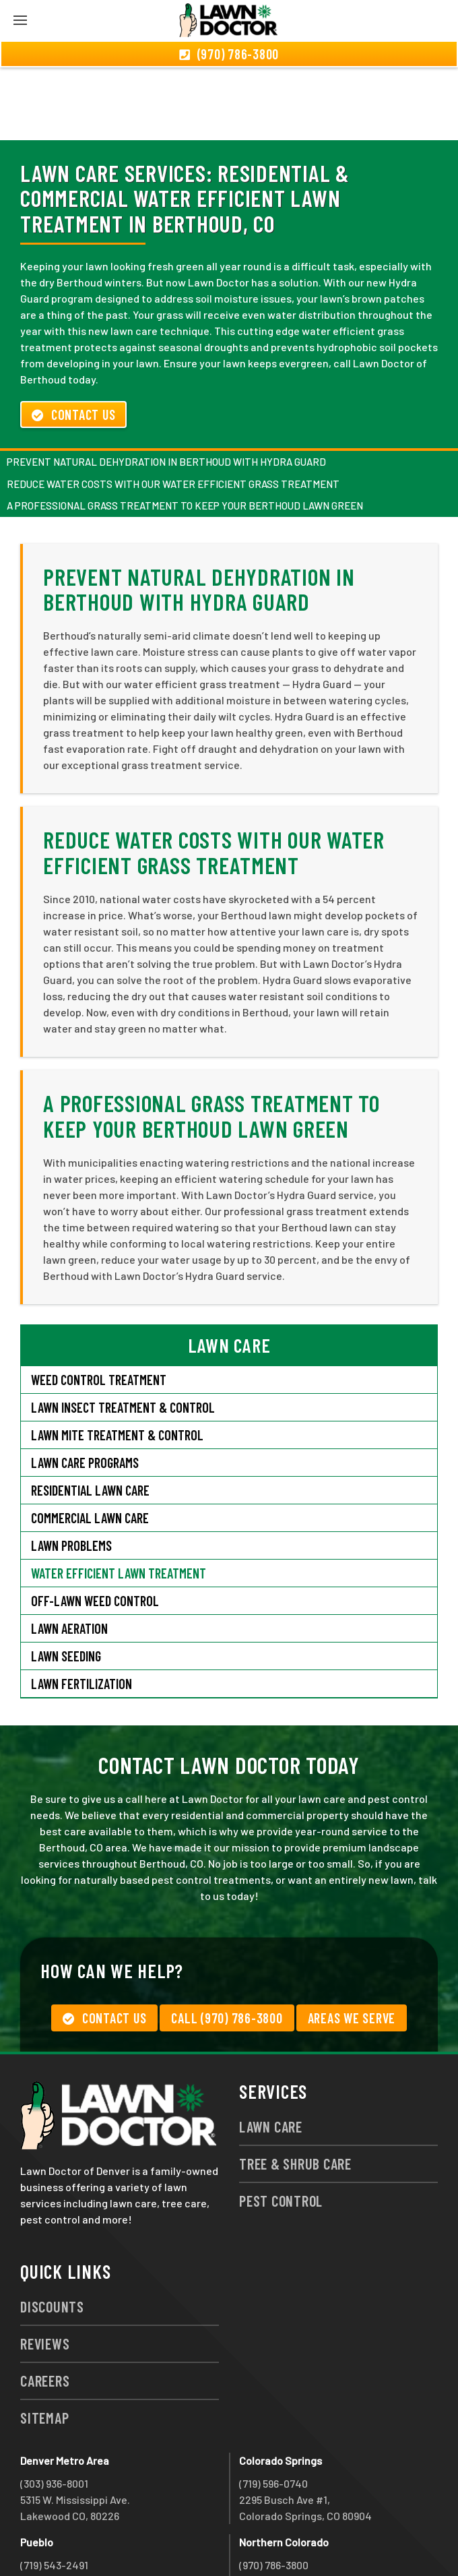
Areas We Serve (352, 1945)
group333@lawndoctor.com (305, 2540)
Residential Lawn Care (90, 1417)
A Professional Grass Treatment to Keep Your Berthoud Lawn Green (185, 433)
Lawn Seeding (66, 1583)
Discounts (52, 2233)
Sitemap (44, 2345)
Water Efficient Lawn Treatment (118, 1500)
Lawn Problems (71, 1473)
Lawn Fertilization (81, 1611)
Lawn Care (270, 2053)
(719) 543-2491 (54, 2492)
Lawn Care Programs (85, 1390)
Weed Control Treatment (98, 1307)
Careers (44, 2308)
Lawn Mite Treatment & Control (117, 1362)
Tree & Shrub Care (295, 2090)
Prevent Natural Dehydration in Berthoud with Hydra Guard (166, 389)
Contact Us (73, 342)
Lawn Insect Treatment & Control (123, 1334)
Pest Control (281, 2128)
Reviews (44, 2270)
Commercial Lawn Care (90, 1445)
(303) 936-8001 (54, 2410)
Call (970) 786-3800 (226, 1945)
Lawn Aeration (70, 1555)
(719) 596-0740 (273, 2410)
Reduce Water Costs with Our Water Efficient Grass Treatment (173, 411)
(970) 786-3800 (273, 2492)
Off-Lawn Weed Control (95, 1528)
